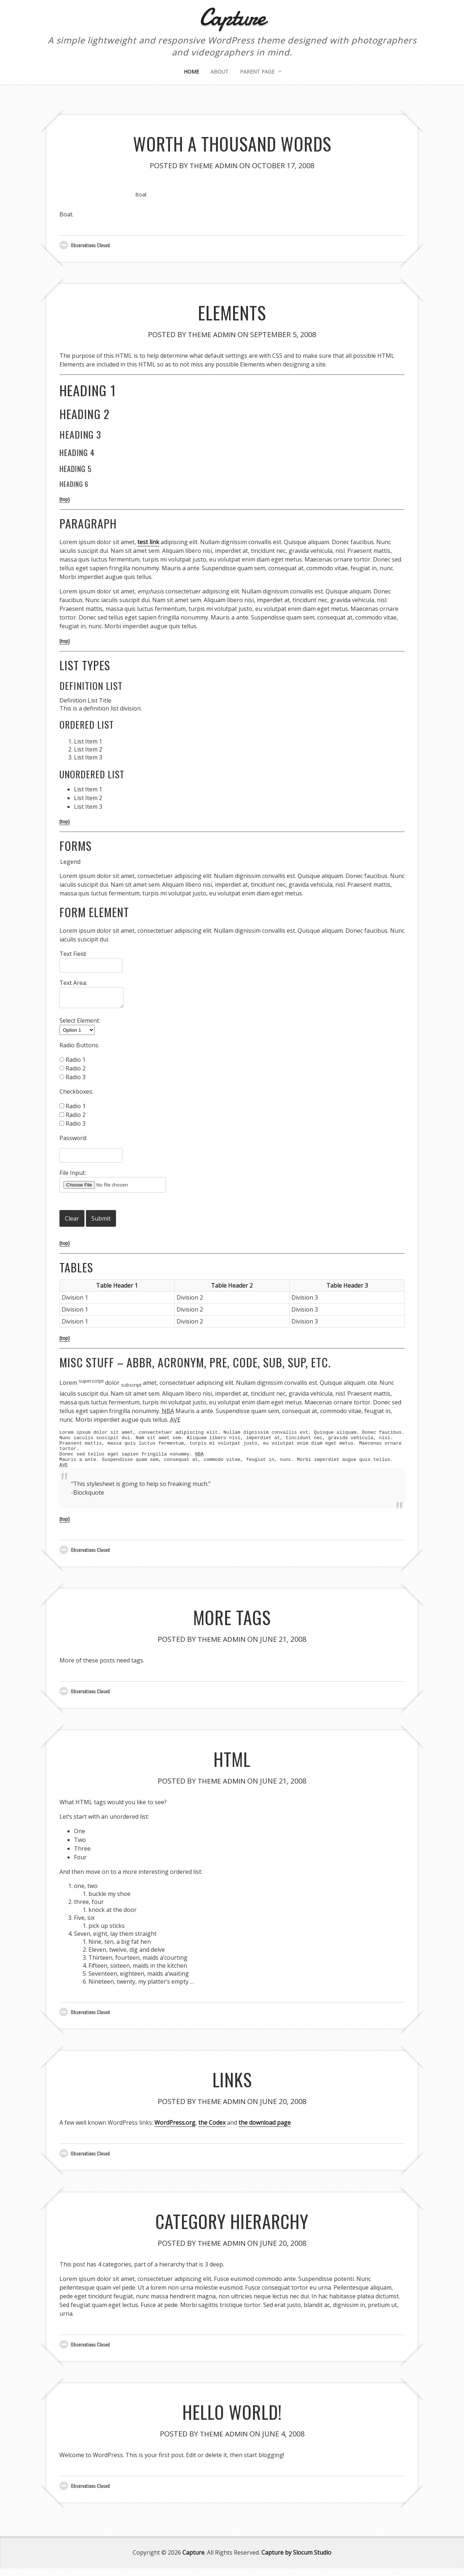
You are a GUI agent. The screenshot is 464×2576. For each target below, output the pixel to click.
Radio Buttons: (79, 1045)
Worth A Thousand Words (232, 142)
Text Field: (73, 954)
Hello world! (232, 2418)
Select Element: (79, 1020)
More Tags (232, 1623)
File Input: (72, 1173)
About (219, 71)
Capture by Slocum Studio (296, 2560)
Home (191, 71)
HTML (232, 1765)
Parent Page (257, 71)
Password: (73, 1138)
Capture (193, 2560)
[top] (64, 499)
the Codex (211, 2130)
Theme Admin (213, 165)
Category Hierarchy (232, 2227)
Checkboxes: (76, 1092)
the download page (265, 2130)
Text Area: (73, 983)
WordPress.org (174, 2130)
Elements (232, 311)
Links (232, 2086)
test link (148, 542)
